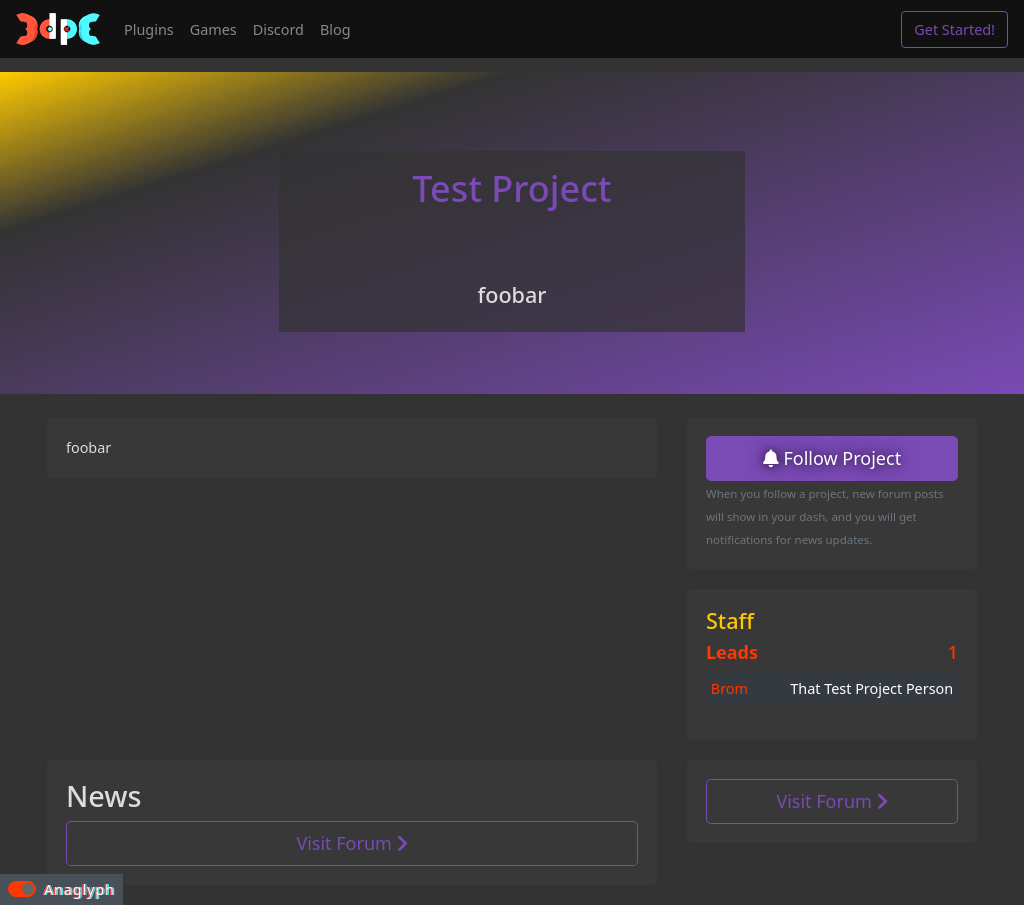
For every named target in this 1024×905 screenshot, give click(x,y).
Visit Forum (351, 843)
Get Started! (954, 29)
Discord (278, 29)
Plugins (149, 29)
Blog (335, 29)
